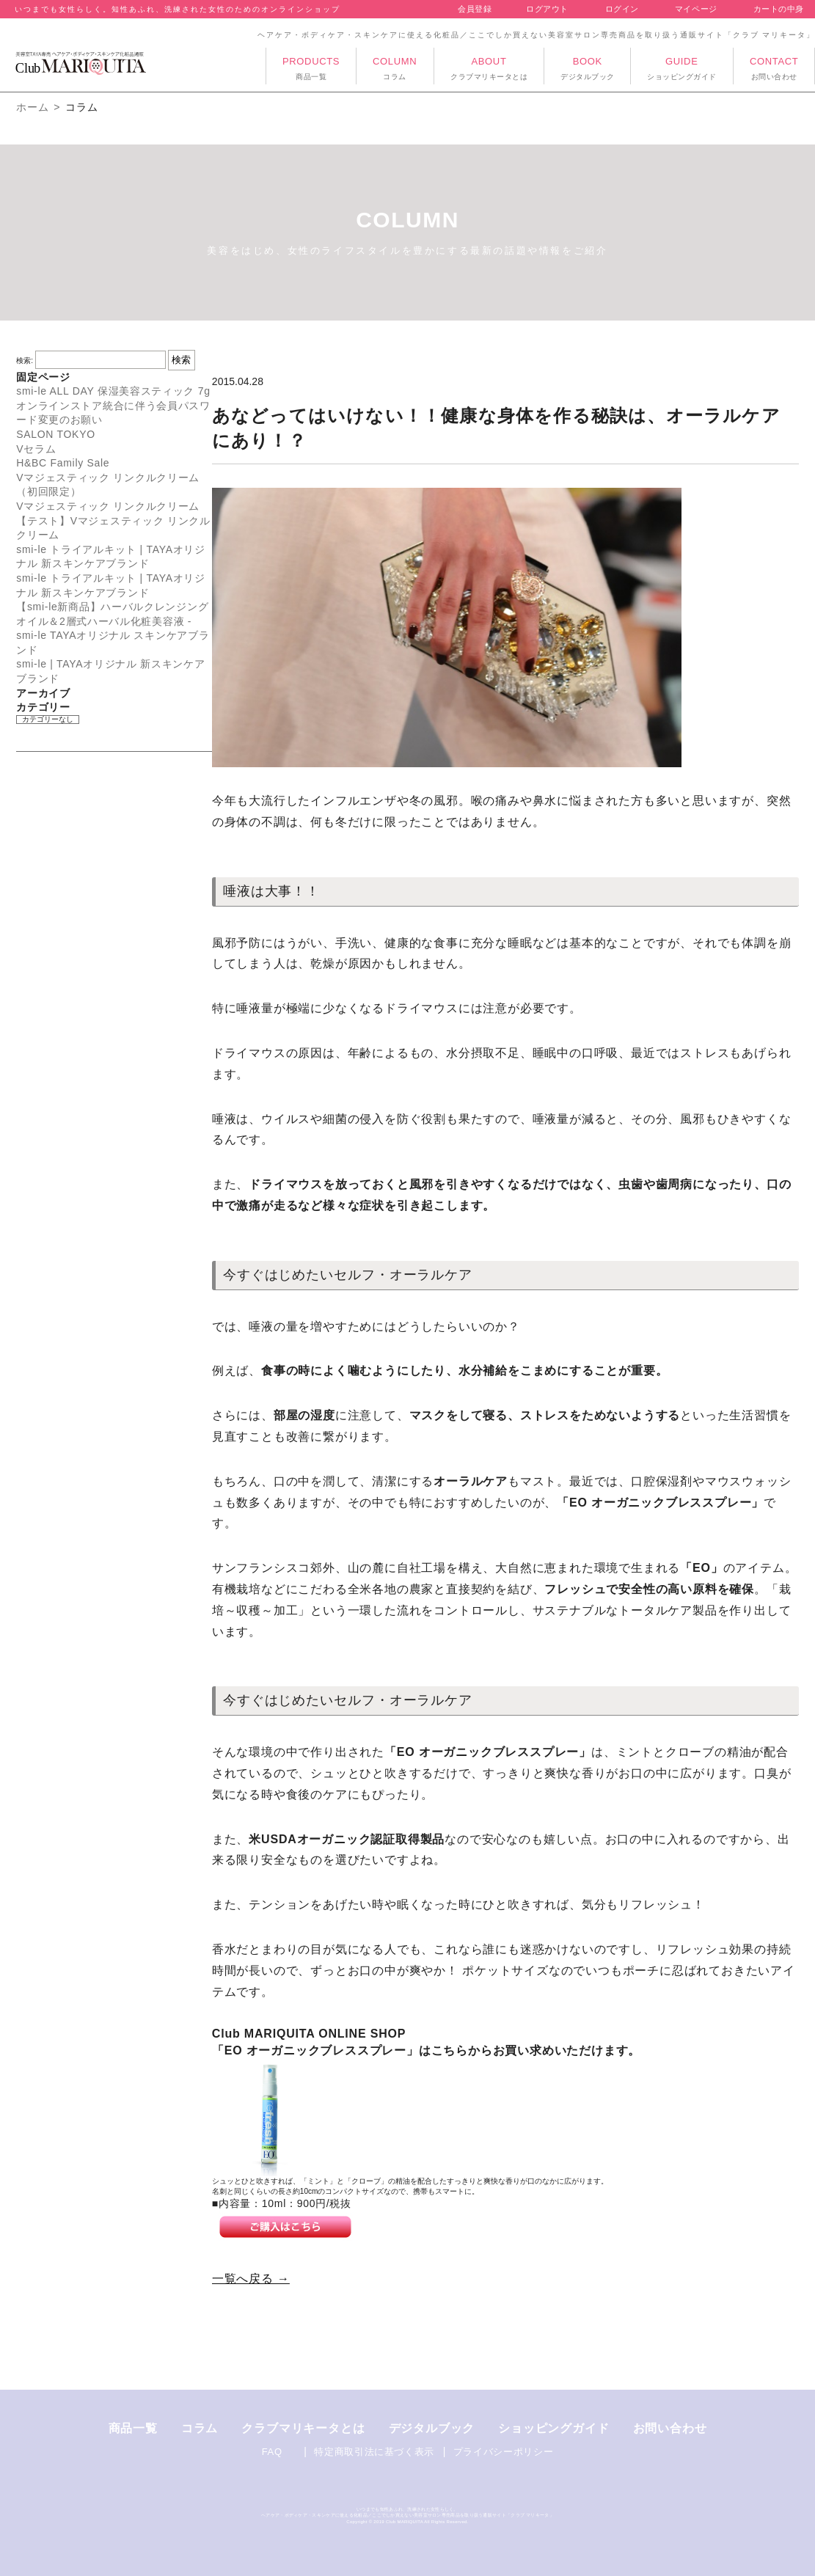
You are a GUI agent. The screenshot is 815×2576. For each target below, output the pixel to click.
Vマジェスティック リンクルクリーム (108, 506)
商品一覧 (133, 2428)
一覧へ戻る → (251, 2278)
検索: (24, 360)
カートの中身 (778, 8)
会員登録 (474, 8)
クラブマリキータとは (303, 2428)
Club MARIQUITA (404, 2522)
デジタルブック (432, 2428)
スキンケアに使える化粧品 (340, 2515)
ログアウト (547, 8)
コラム (199, 2428)
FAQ (272, 2451)
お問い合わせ (670, 2428)
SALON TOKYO (55, 434)
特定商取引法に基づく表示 (374, 2451)
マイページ (696, 8)
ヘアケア (270, 2515)
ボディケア (296, 2515)
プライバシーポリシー (503, 2451)
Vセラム (36, 449)
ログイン (622, 8)
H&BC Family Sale (62, 463)
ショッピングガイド (553, 2428)
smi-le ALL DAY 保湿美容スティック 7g (113, 391)
